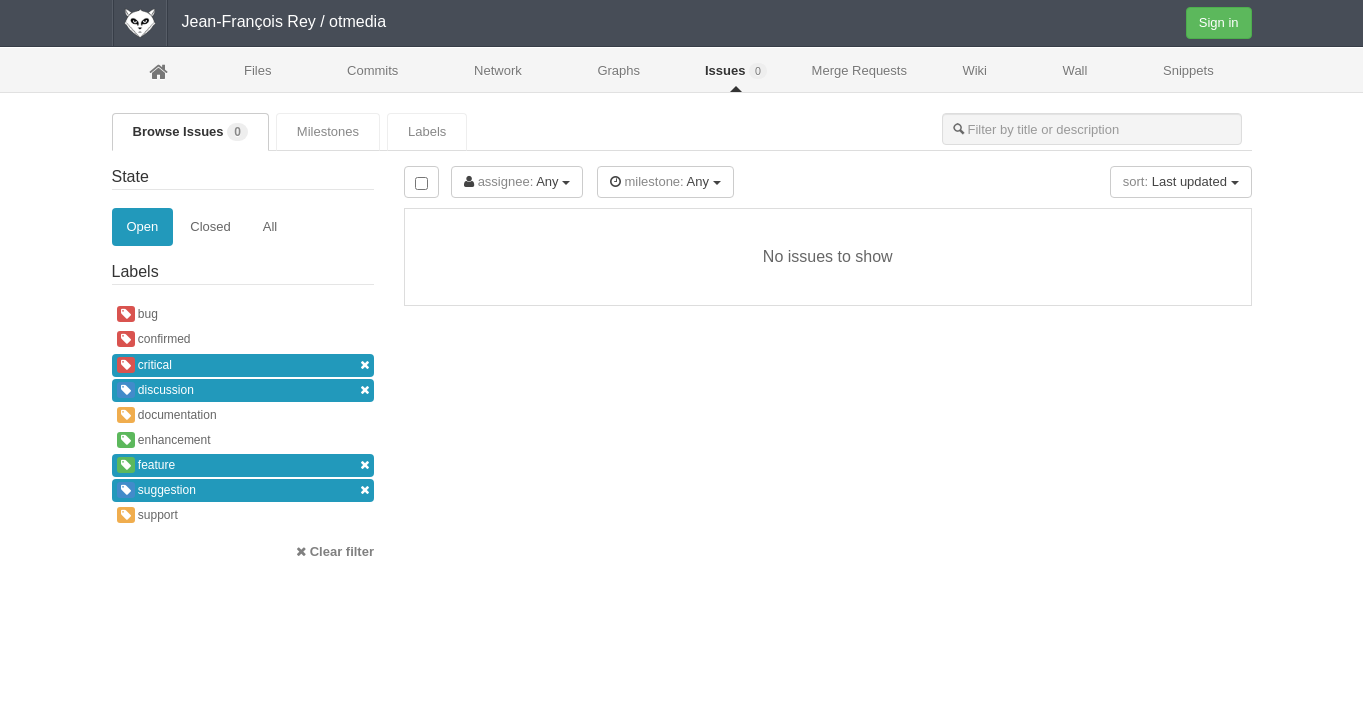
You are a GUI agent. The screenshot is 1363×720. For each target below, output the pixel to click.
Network (498, 70)
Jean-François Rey (249, 21)
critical (243, 365)
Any (517, 181)
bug (137, 314)
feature (243, 465)
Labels (427, 131)
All (270, 226)
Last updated (1181, 181)
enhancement (164, 440)
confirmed (154, 339)
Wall (1075, 70)
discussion (243, 390)
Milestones (328, 131)
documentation (167, 415)
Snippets (1188, 70)
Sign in (1219, 22)
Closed (210, 226)
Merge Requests (859, 76)
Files (257, 70)
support (147, 515)
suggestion (243, 490)
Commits (372, 70)
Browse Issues (190, 132)
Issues (736, 71)
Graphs (618, 70)
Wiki (974, 70)
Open (143, 226)
